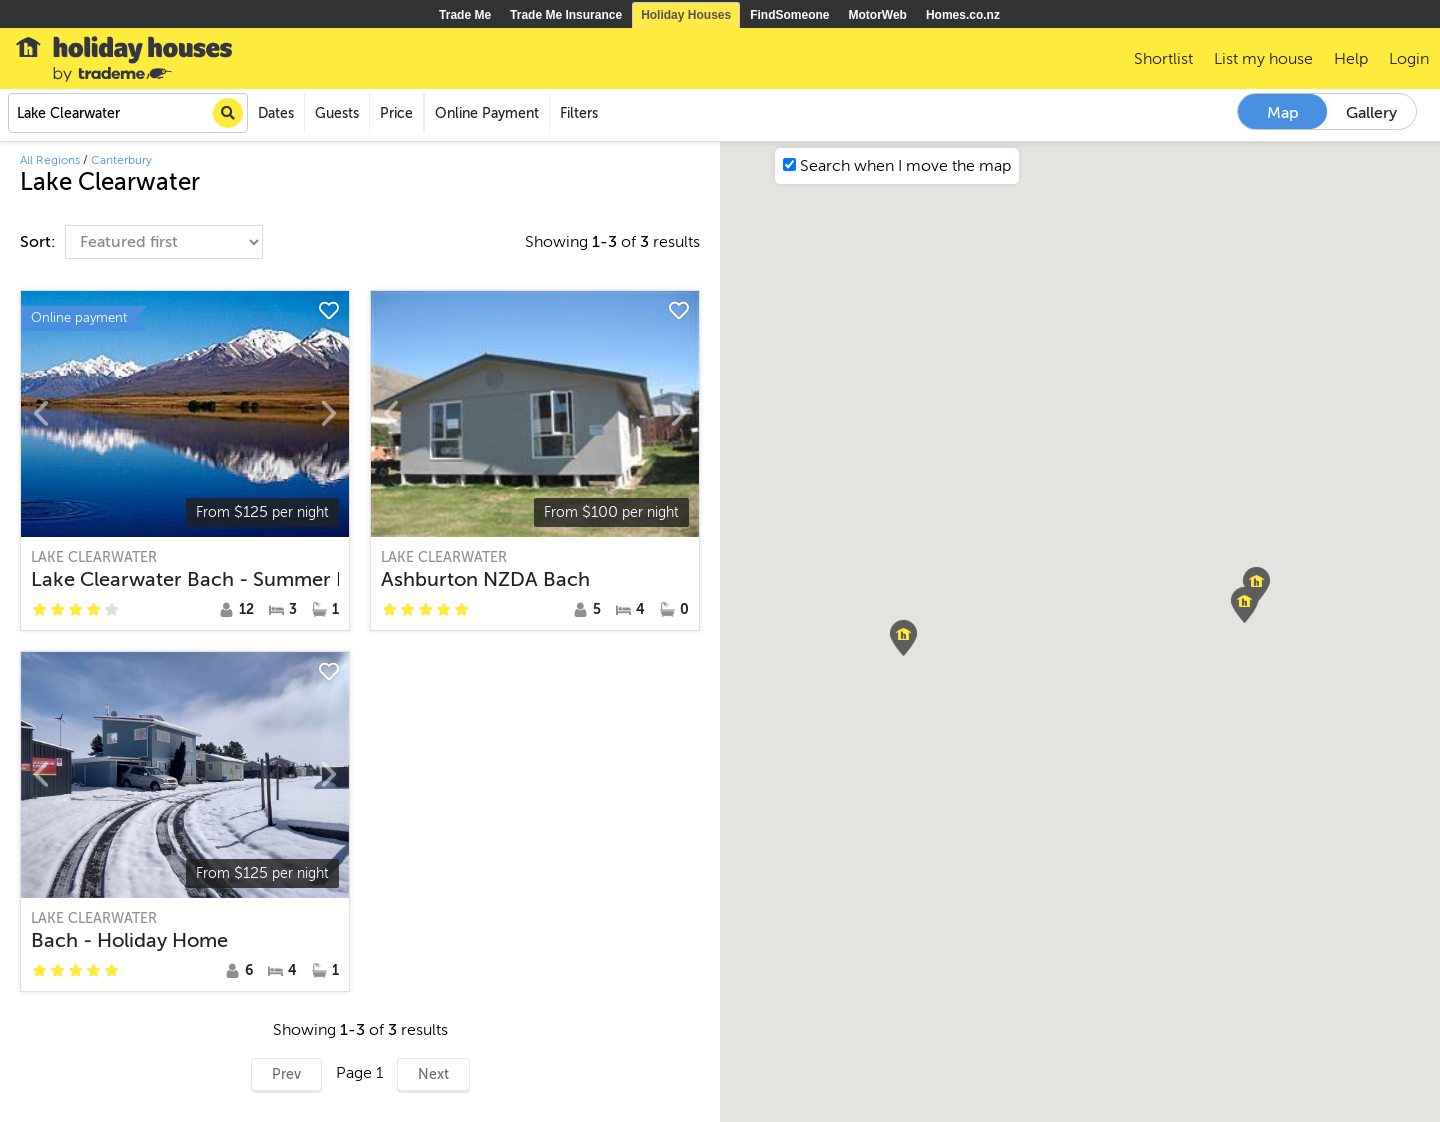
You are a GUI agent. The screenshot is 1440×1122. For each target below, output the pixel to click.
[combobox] (128, 113)
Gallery (1371, 113)
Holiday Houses (686, 15)
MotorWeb (878, 15)
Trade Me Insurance (566, 15)
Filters (579, 113)
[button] (1256, 585)
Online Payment (487, 113)
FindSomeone (789, 15)
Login (1409, 59)
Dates (276, 113)
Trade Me (465, 15)
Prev (286, 1074)
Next (433, 1074)
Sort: (40, 242)
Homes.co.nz (963, 15)
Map (1283, 113)
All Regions (50, 160)
